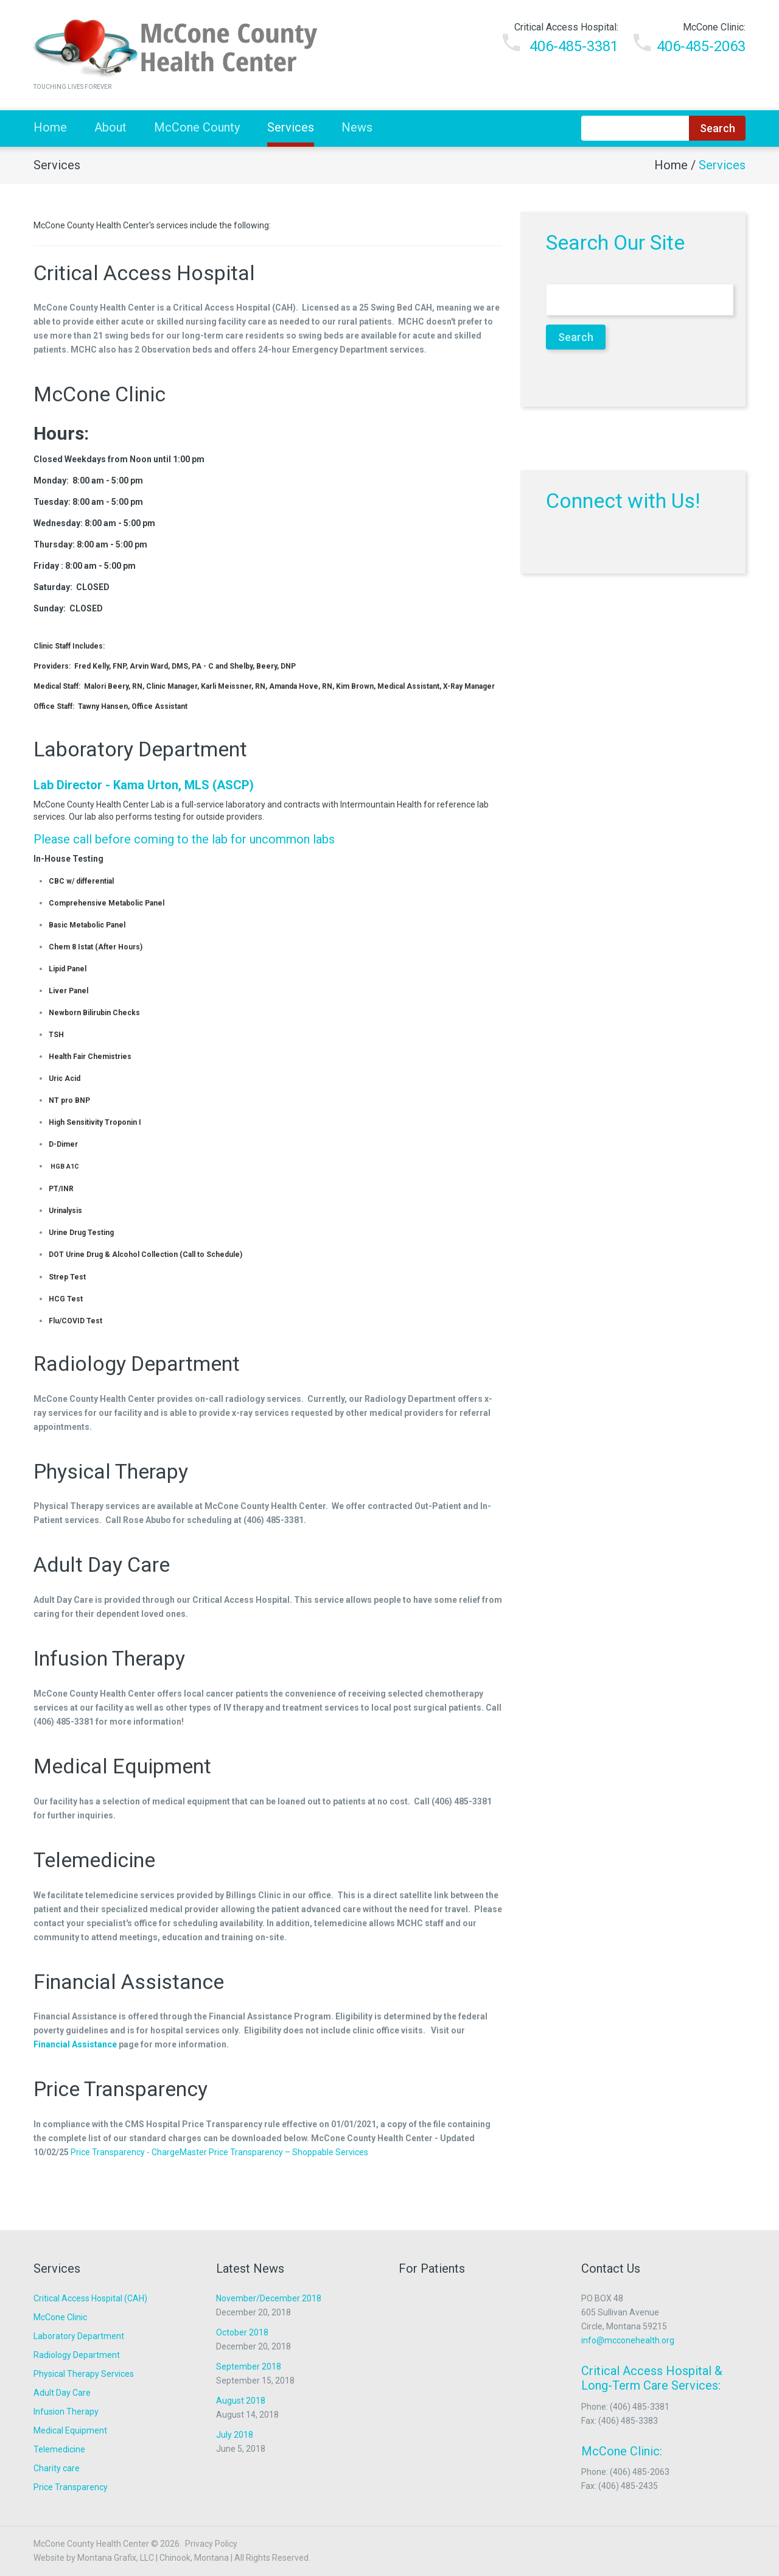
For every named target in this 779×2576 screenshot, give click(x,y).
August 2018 (240, 2400)
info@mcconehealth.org (627, 2340)
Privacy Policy (211, 2544)
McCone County (197, 127)
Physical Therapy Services (83, 2374)
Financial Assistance (128, 1981)
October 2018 (242, 2332)
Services (290, 127)
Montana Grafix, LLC (115, 2558)
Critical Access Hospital (144, 273)
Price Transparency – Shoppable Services (288, 2152)
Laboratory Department (140, 749)
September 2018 (248, 2366)
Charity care (56, 2468)
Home (50, 127)
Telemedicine (94, 1860)
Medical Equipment (122, 1766)
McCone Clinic (99, 394)
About (110, 127)
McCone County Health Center (91, 2544)
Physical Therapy (110, 1471)
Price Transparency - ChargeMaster (139, 2152)
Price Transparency (120, 2089)
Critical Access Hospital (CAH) (90, 2298)
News (356, 127)
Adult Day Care (101, 1564)
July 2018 (234, 2435)
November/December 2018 (268, 2298)
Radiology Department (136, 1363)
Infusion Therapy (109, 1658)
